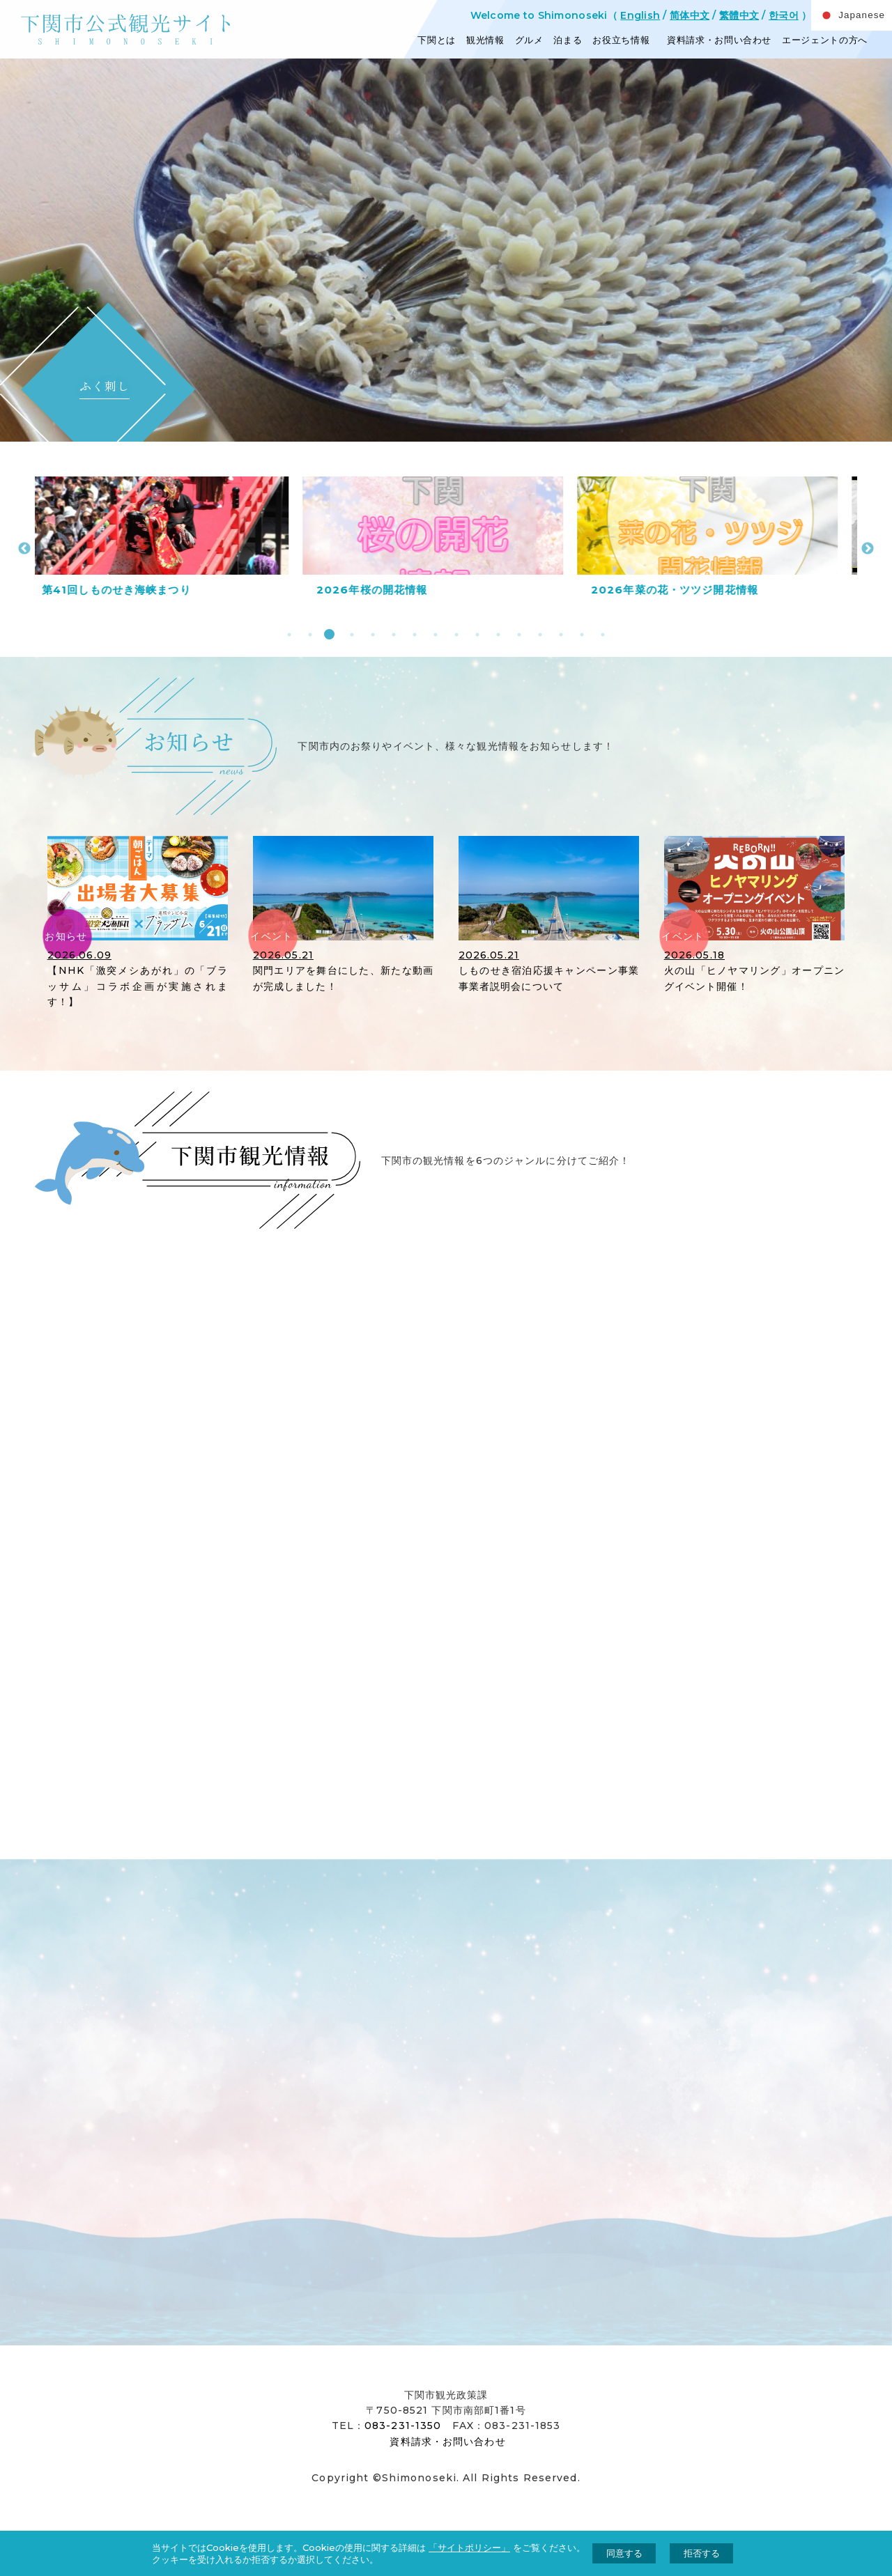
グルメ (529, 39)
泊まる (567, 39)
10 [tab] (475, 634)
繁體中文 (739, 15)
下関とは (436, 39)
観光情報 (485, 39)
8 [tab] (434, 634)
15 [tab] (580, 634)
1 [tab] (287, 634)
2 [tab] (308, 634)
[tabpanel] (172, 540)
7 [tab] (413, 634)
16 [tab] (601, 634)
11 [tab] (496, 634)
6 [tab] (392, 634)
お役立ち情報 (620, 39)
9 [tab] (454, 634)
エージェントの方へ (825, 39)
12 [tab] (517, 634)
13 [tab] (538, 634)
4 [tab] (350, 634)
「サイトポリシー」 (469, 2547)
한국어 (784, 15)
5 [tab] (371, 634)
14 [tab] (559, 634)
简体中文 (689, 15)
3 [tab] (329, 634)
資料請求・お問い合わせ (717, 39)
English (640, 15)
